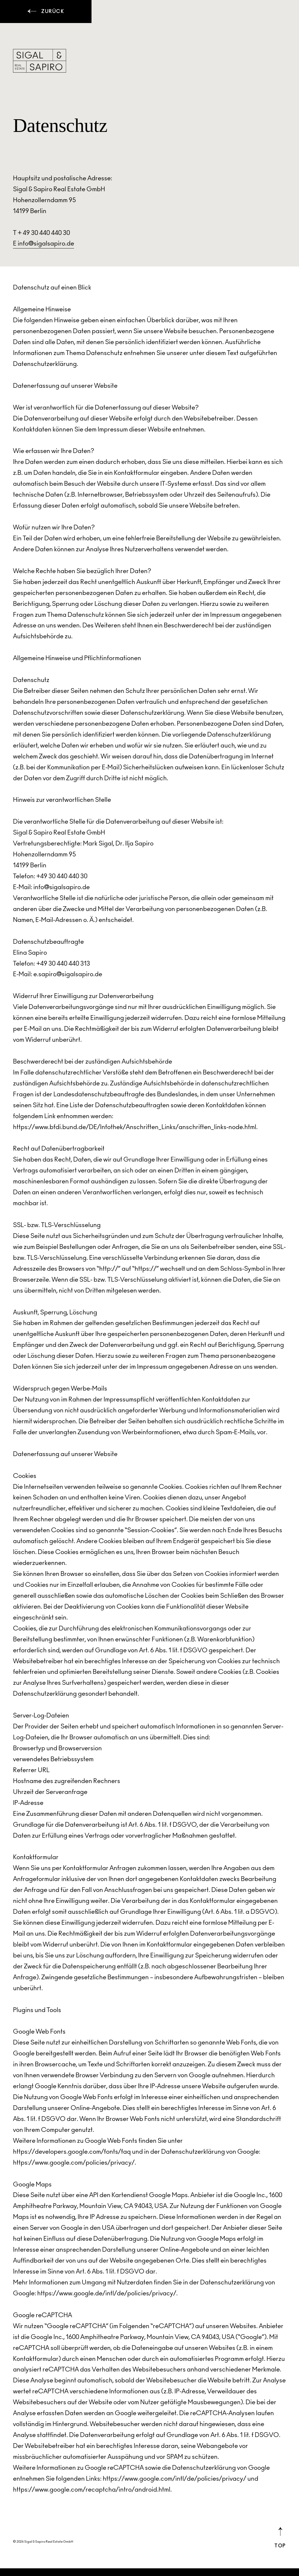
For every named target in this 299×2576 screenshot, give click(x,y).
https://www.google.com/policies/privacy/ (74, 2163)
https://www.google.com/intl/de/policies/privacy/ (174, 2479)
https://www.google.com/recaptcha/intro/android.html (91, 2490)
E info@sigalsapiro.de (43, 244)
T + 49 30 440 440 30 (41, 233)
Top (280, 2538)
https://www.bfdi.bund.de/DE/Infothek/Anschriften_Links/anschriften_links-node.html (134, 1128)
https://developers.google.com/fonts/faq (72, 2152)
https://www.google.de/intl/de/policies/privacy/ (106, 2294)
